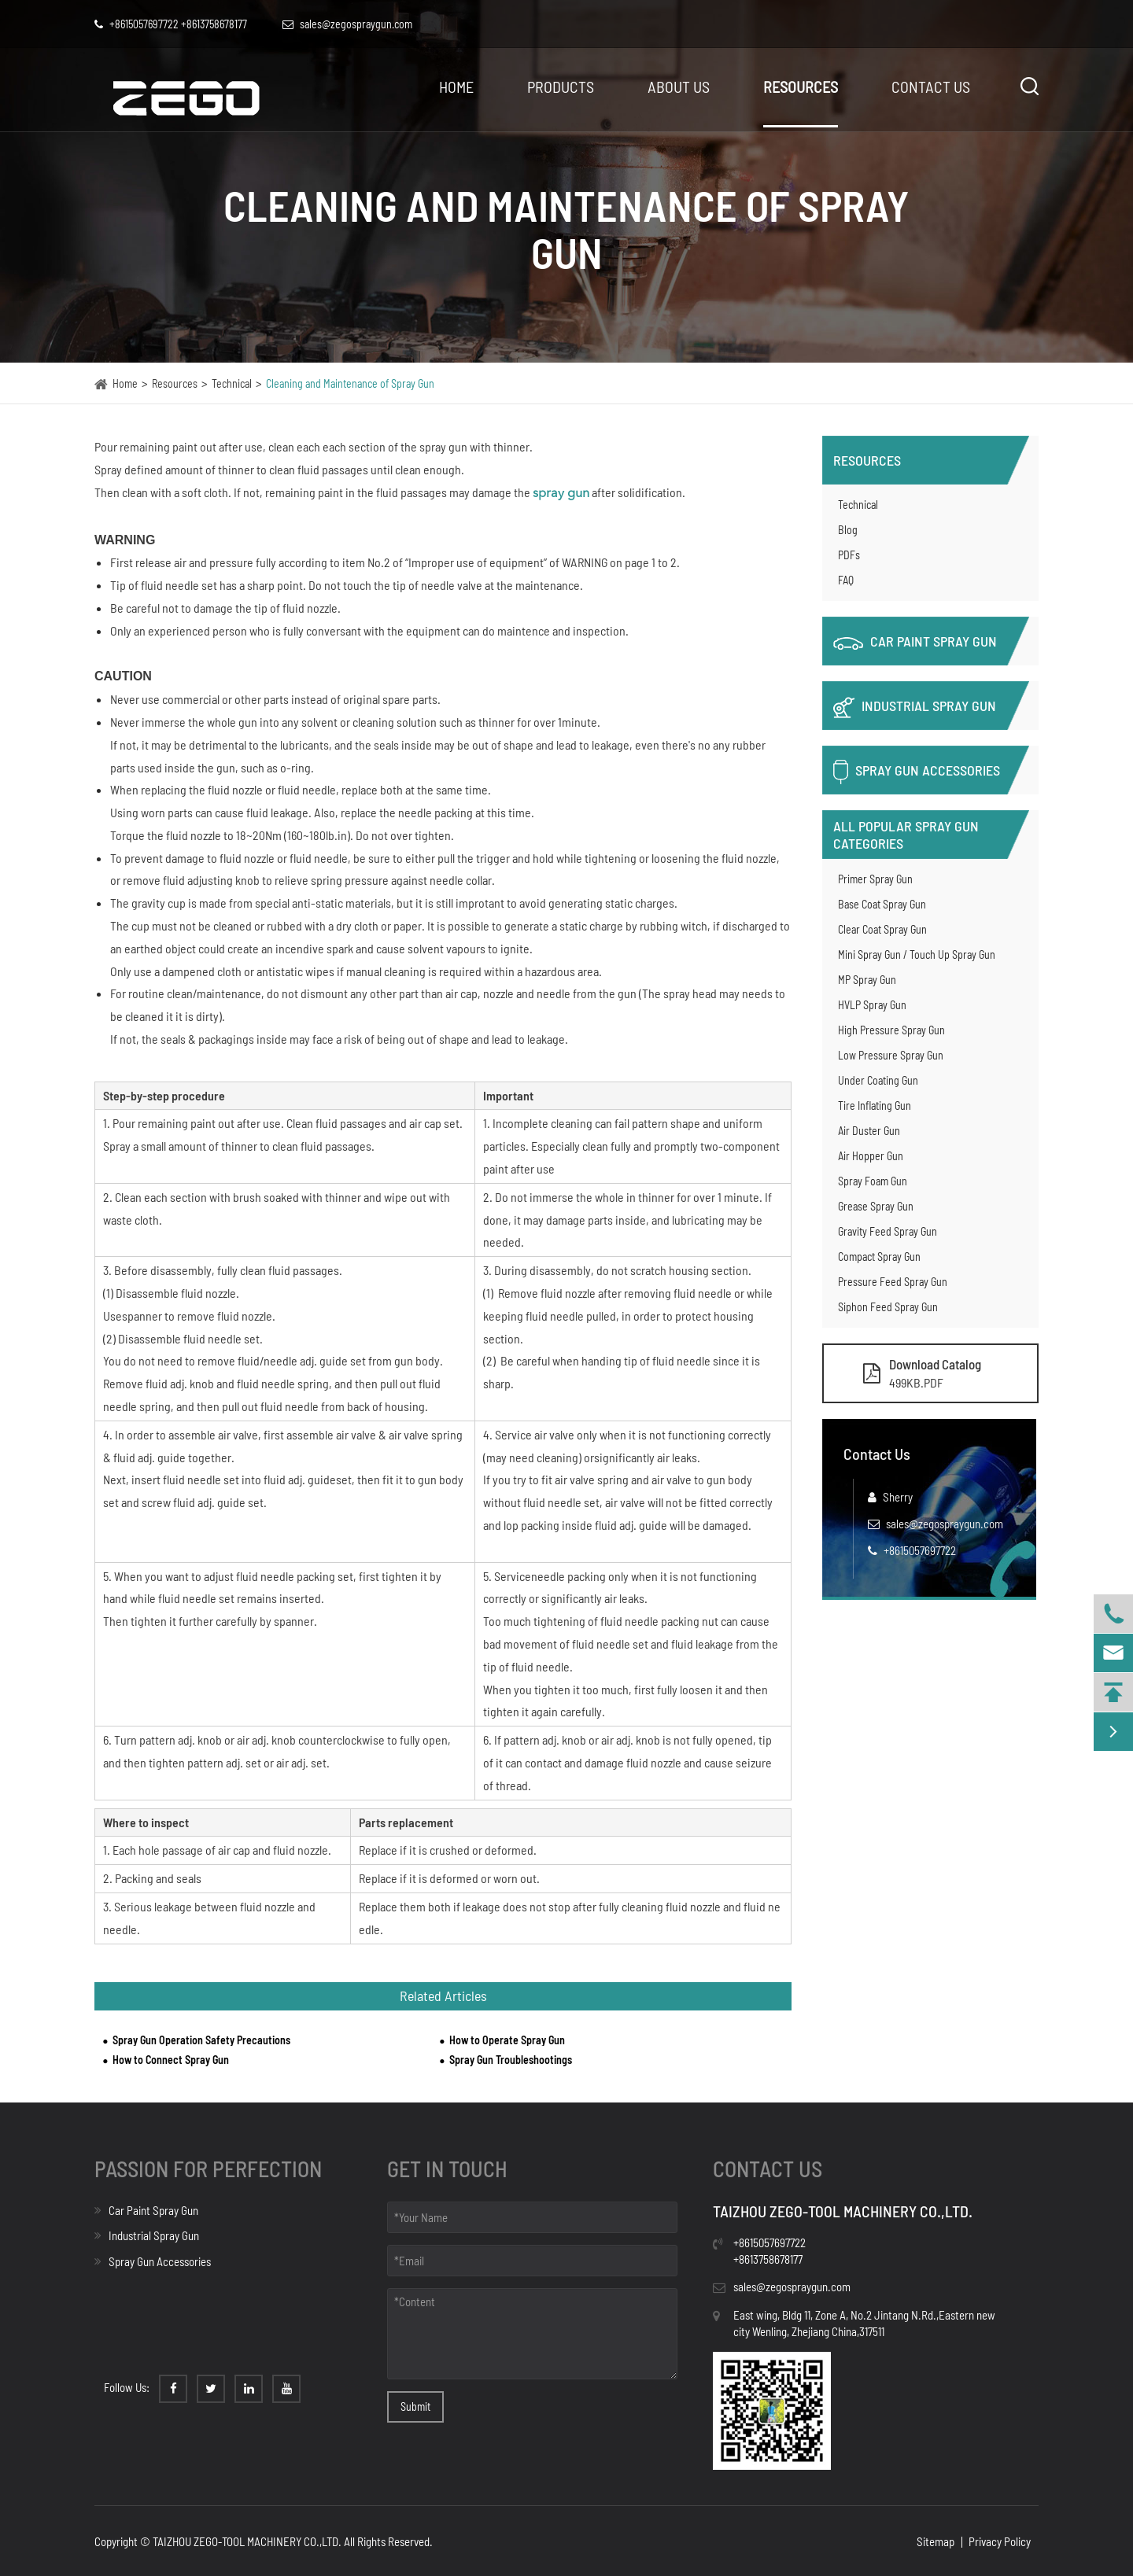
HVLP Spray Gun (872, 1005)
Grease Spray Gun (875, 1206)
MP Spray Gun (867, 979)
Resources (800, 86)
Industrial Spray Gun (914, 707)
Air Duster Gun (869, 1130)
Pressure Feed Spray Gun (892, 1281)
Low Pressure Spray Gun (890, 1055)
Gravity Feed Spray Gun (887, 1231)
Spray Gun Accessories (916, 772)
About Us (679, 86)
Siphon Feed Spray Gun (888, 1307)
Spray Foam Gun (872, 1181)
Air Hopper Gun (870, 1156)
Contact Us (930, 86)
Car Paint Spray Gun (915, 641)
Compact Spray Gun (879, 1256)
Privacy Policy (1000, 2541)
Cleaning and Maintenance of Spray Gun (350, 383)
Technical (232, 383)
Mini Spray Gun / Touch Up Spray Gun (916, 954)
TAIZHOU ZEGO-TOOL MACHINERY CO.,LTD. (247, 2541)
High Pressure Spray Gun (891, 1030)
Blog (848, 529)
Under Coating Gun (878, 1080)
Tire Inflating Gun (874, 1105)
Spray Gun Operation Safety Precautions (201, 2040)
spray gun (561, 494)
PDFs (849, 555)
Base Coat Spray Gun (882, 904)
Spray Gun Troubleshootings (510, 2060)
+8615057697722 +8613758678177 (170, 24)
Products (560, 86)
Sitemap (935, 2541)
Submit (415, 2406)
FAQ (846, 580)
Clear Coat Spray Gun (882, 929)
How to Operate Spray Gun (507, 2040)
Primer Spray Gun (875, 879)
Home (456, 86)
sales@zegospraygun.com (944, 1523)
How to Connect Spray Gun (171, 2060)
